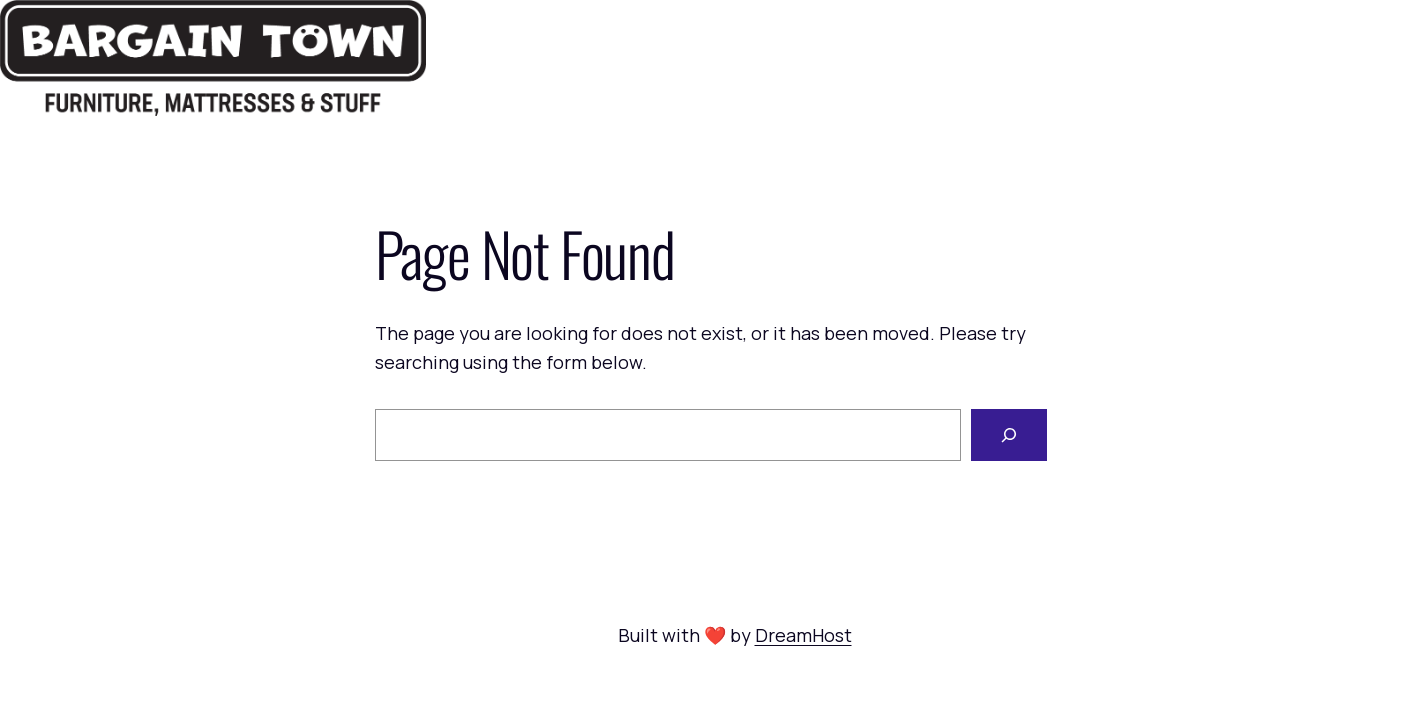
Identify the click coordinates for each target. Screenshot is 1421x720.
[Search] (1009, 435)
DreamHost (803, 635)
